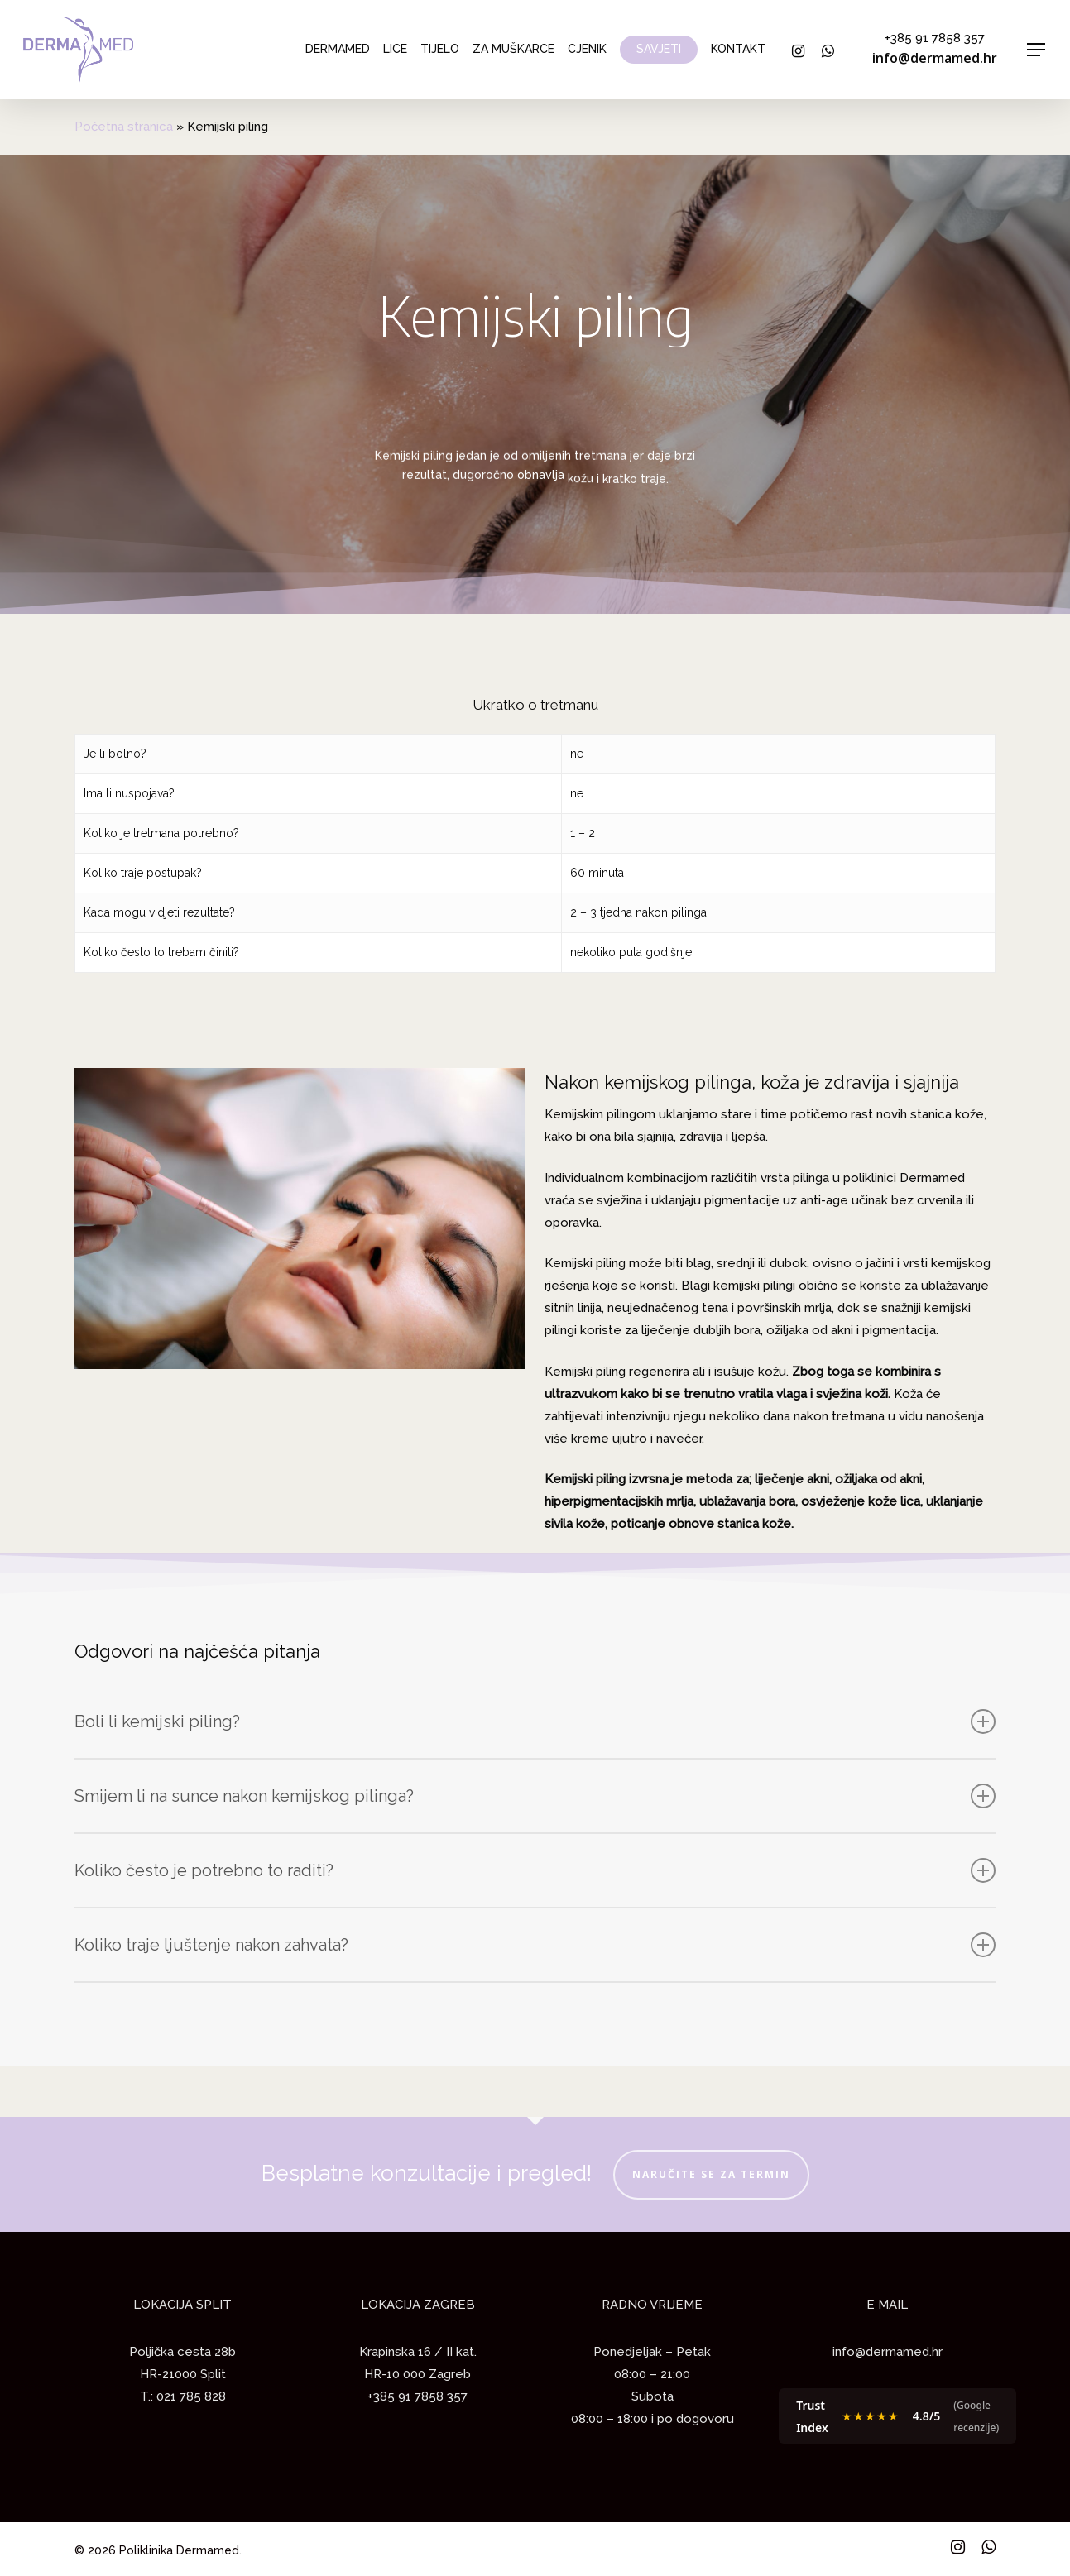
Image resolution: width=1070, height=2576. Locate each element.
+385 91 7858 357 (935, 38)
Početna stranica (123, 126)
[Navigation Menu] (1037, 50)
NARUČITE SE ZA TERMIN (711, 2174)
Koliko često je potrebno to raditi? (535, 1870)
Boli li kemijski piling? (535, 1721)
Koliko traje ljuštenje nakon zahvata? (535, 1944)
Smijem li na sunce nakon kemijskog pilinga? (535, 1796)
